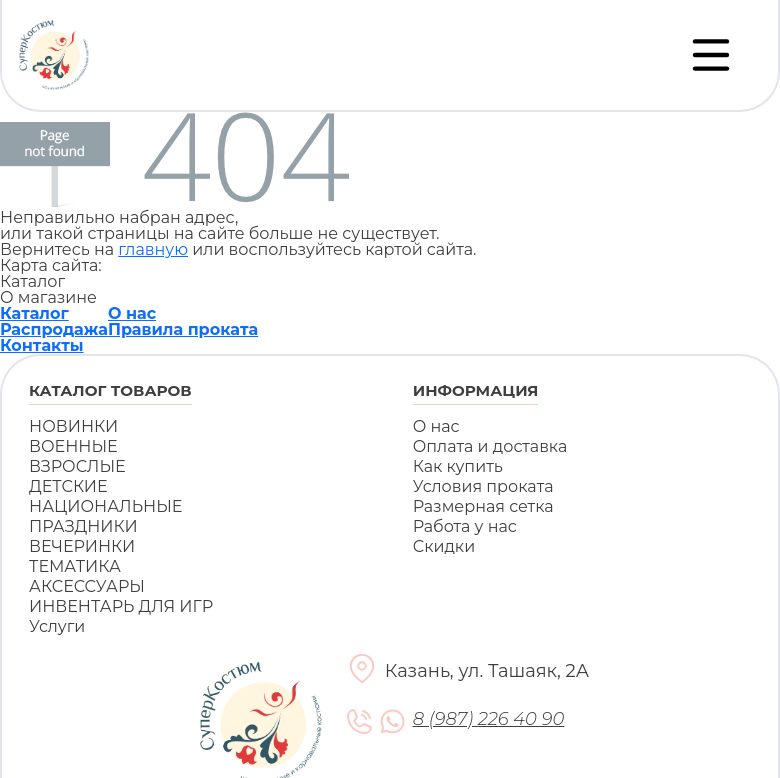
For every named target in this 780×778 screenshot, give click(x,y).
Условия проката (483, 486)
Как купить (458, 466)
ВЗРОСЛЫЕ (77, 466)
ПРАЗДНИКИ (83, 526)
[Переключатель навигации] (711, 55)
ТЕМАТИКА (75, 566)
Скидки (444, 546)
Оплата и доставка (490, 446)
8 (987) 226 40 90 (488, 719)
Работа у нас (465, 526)
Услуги (57, 626)
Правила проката (183, 329)
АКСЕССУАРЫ (87, 586)
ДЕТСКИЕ (68, 486)
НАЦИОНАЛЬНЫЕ (105, 506)
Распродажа (54, 329)
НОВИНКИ (73, 426)
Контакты (42, 345)
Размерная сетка (483, 506)
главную (153, 249)
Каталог (34, 313)
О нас (132, 313)
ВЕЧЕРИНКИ (82, 546)
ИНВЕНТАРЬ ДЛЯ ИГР (121, 606)
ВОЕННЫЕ (73, 446)
